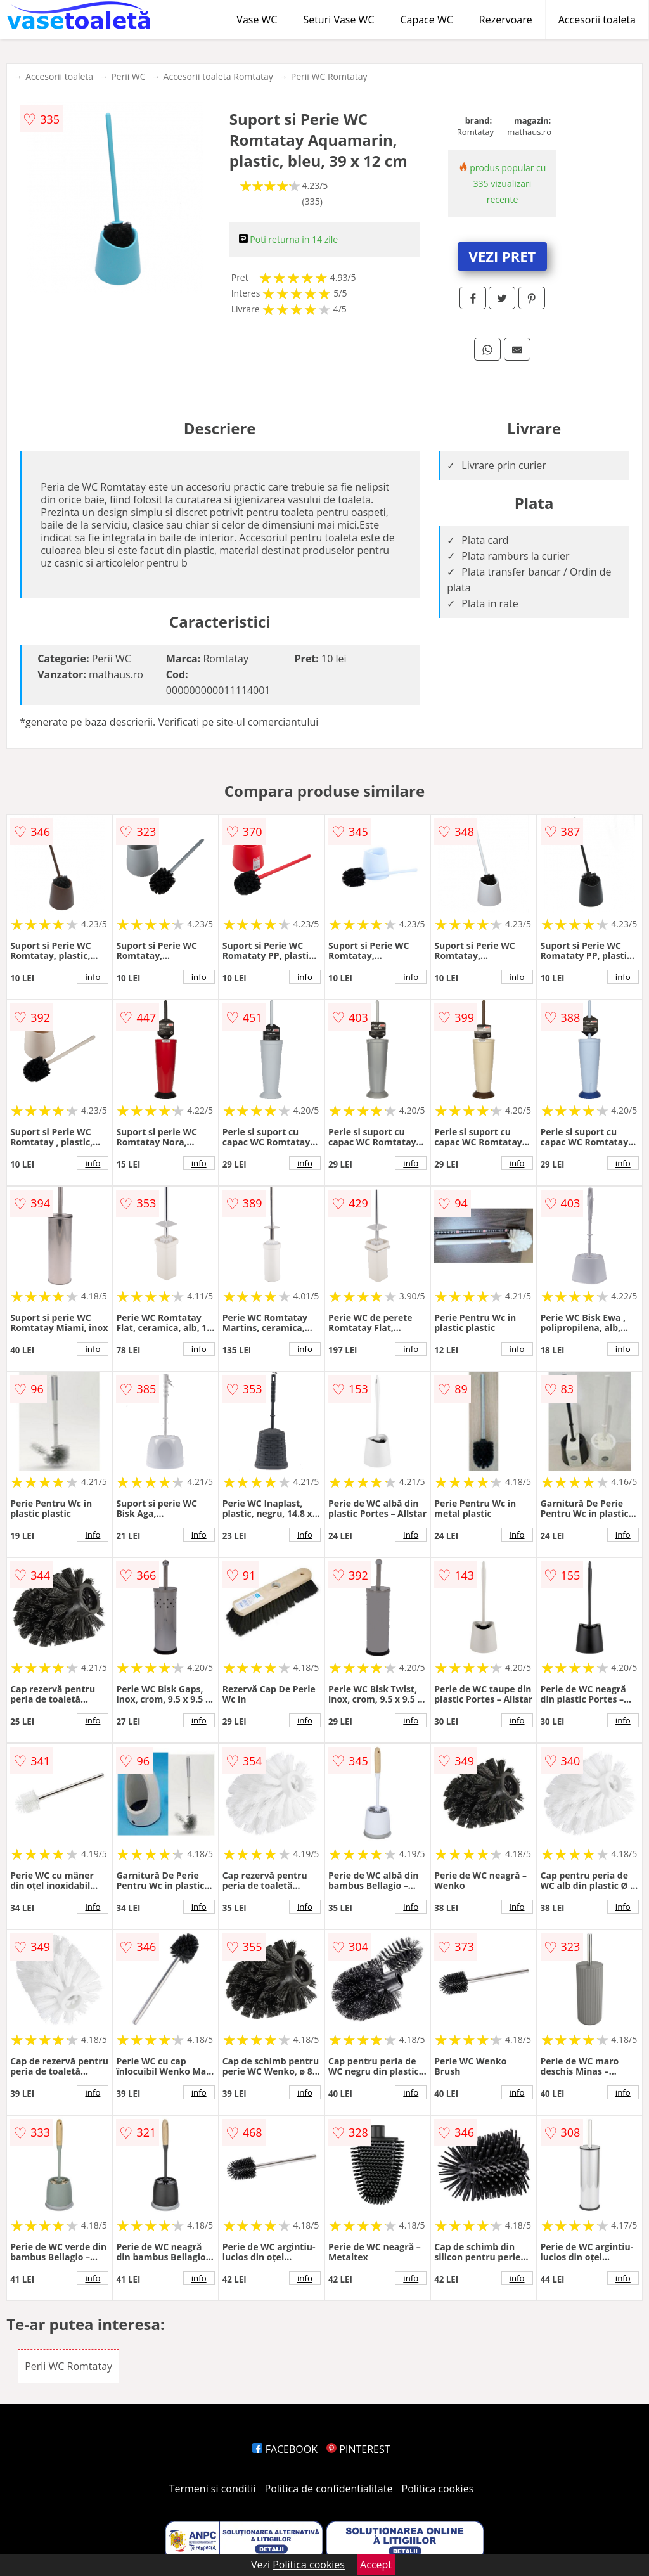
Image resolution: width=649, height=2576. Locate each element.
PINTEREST (358, 2449)
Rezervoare (505, 20)
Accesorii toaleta (597, 20)
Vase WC (256, 20)
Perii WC (128, 76)
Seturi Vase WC (338, 20)
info (92, 976)
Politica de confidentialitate (329, 2489)
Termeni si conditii (212, 2489)
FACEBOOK (285, 2449)
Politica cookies (438, 2489)
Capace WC (426, 20)
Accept (376, 2565)
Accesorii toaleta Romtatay (218, 76)
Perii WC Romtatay (329, 76)
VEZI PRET (502, 256)
